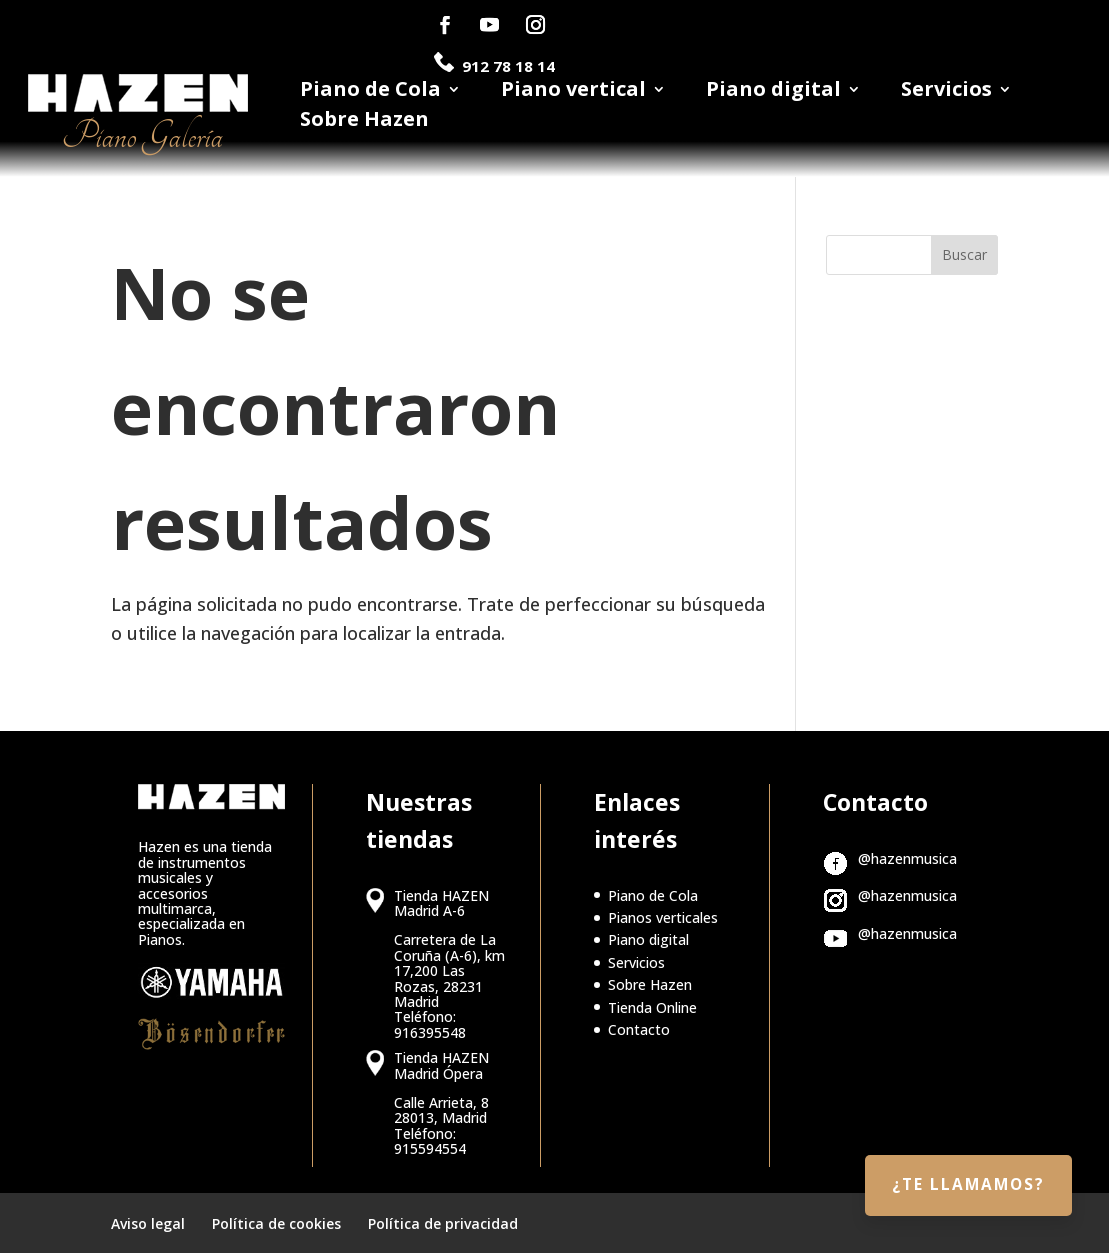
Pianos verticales (663, 917)
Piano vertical (573, 92)
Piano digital (773, 92)
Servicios (946, 92)
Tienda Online (652, 1007)
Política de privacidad (443, 1223)
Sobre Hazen (364, 122)
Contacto (639, 1029)
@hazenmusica (907, 858)
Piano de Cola (370, 92)
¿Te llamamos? (960, 1180)
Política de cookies (276, 1223)
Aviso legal (148, 1223)
